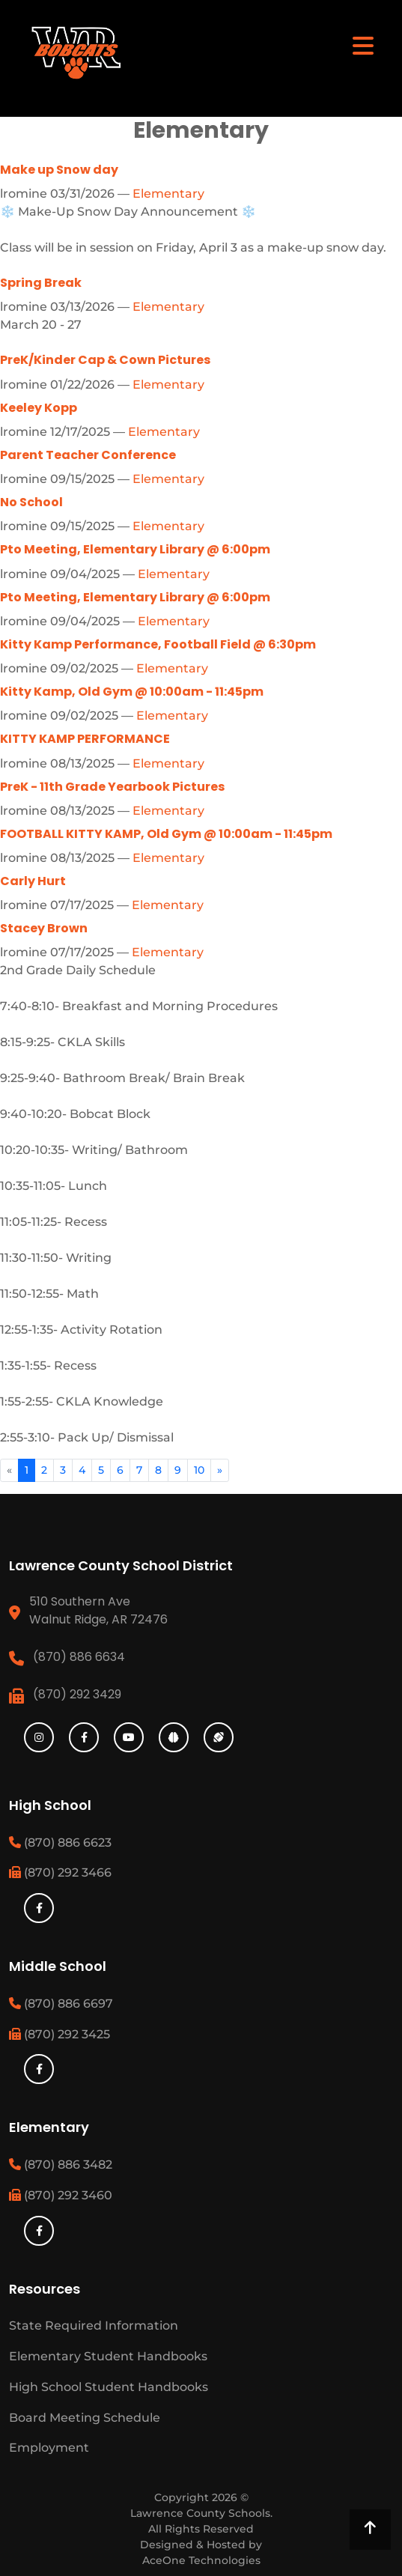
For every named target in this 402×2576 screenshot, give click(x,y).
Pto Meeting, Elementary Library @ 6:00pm (135, 549)
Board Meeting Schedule (84, 2418)
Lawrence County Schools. (201, 2513)
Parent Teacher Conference (88, 455)
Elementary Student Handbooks (108, 2356)
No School (31, 502)
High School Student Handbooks (108, 2387)
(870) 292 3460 (60, 2195)
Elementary (168, 193)
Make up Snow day (59, 169)
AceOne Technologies (201, 2560)
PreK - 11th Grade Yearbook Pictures (112, 786)
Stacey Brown (44, 928)
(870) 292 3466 (60, 1872)
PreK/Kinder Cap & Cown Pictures (105, 359)
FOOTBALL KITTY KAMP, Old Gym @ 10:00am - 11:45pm (166, 833)
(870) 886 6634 (79, 1656)
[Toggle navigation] (363, 45)
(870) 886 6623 (60, 1842)
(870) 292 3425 (59, 2034)
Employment (49, 2447)
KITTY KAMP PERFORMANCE (85, 738)
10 (199, 1470)
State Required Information (93, 2325)
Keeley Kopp (38, 407)
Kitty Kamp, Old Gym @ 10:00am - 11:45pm (132, 691)
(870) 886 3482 (60, 2164)
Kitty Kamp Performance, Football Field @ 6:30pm (158, 644)
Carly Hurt (33, 881)
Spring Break (41, 282)
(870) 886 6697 (61, 2003)
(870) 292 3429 (77, 1694)
